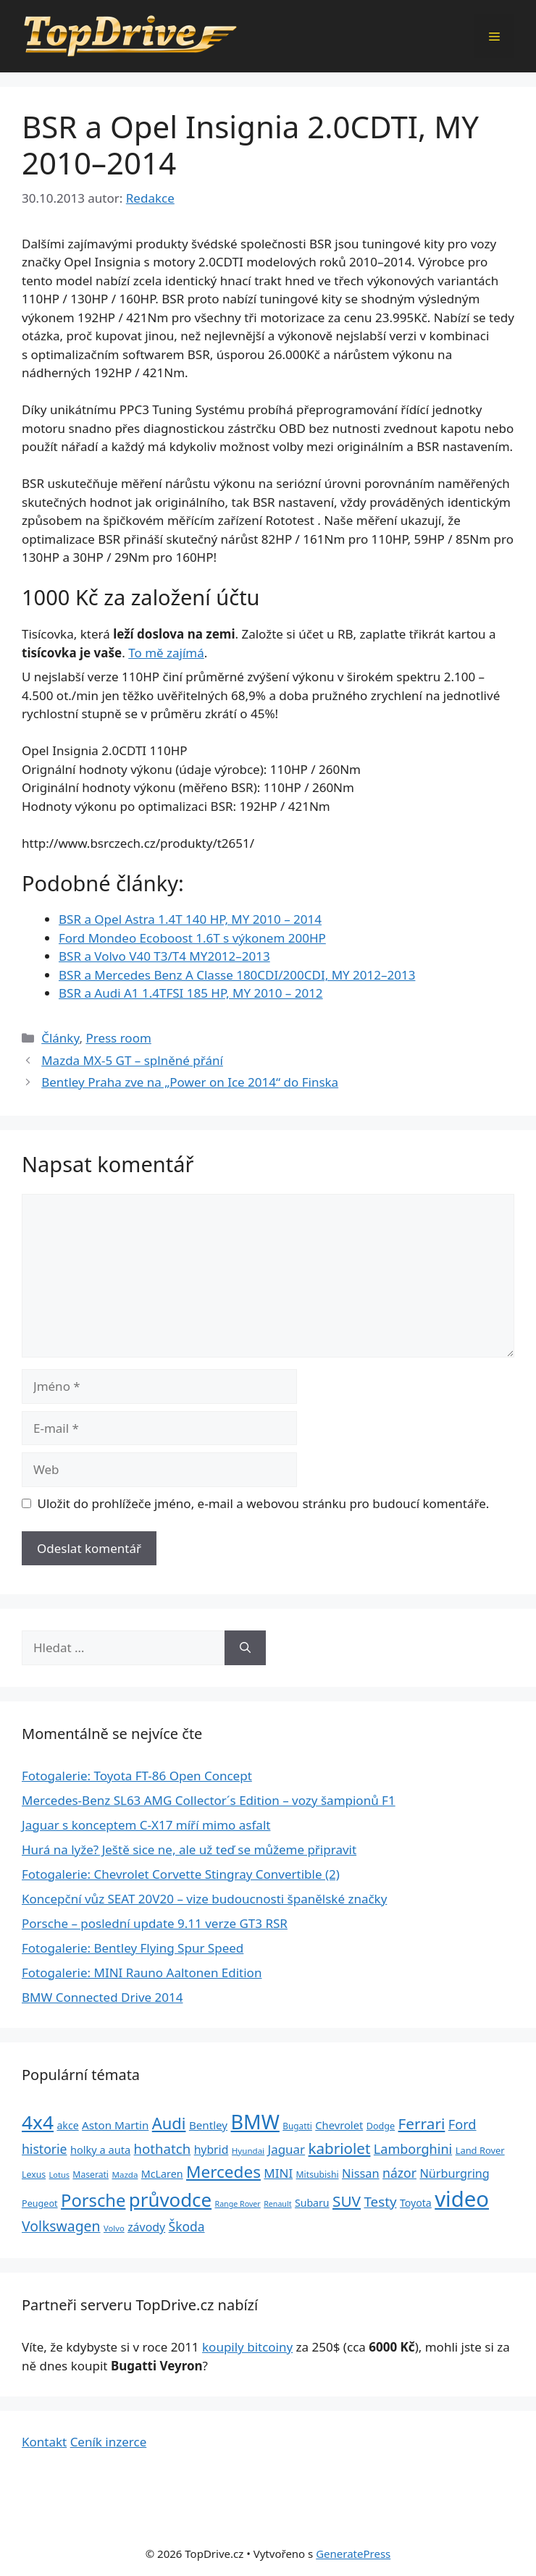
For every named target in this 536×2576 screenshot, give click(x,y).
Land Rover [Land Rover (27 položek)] (480, 2150)
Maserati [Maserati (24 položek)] (90, 2174)
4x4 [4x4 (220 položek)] (38, 2122)
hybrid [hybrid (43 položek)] (211, 2150)
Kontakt (44, 2441)
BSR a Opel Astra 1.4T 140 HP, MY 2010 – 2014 (190, 919)
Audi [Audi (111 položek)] (169, 2123)
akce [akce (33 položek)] (67, 2125)
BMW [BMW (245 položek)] (255, 2121)
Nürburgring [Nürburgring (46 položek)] (454, 2173)
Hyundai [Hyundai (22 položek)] (248, 2150)
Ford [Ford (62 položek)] (462, 2124)
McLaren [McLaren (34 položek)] (162, 2174)
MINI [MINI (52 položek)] (278, 2173)
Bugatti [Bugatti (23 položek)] (297, 2125)
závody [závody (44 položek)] (146, 2227)
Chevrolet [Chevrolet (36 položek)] (339, 2125)
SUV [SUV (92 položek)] (346, 2201)
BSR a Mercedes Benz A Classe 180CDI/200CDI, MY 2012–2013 (237, 975)
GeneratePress (353, 2553)
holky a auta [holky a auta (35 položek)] (100, 2149)
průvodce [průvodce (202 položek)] (170, 2199)
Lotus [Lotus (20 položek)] (59, 2174)
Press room (118, 1038)
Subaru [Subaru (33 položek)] (312, 2203)
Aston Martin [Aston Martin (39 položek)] (115, 2125)
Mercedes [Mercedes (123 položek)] (223, 2171)
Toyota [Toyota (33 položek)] (416, 2203)
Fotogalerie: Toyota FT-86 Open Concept (137, 1775)
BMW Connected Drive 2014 (102, 1997)
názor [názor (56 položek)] (399, 2172)
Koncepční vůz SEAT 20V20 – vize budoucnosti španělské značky (204, 1898)
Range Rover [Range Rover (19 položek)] (238, 2204)
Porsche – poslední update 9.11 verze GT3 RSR (155, 1923)
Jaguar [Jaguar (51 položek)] (287, 2149)
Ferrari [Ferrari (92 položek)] (421, 2123)
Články (60, 1038)
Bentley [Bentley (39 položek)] (208, 2125)
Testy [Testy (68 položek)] (380, 2201)
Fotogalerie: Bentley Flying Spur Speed (132, 1948)
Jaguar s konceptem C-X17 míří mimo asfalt (146, 1825)
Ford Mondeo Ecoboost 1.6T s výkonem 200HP (192, 938)
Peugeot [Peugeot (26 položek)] (40, 2203)
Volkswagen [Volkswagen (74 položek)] (61, 2226)
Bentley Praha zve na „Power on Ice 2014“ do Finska (189, 1082)
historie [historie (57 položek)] (44, 2149)
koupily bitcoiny (247, 2347)
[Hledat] (245, 1647)
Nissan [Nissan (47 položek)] (361, 2173)
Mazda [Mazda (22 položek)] (125, 2174)
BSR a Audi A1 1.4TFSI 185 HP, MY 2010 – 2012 (191, 993)
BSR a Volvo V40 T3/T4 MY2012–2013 (164, 956)
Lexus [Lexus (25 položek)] (34, 2174)
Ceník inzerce (108, 2441)
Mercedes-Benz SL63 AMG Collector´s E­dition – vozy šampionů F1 (208, 1800)
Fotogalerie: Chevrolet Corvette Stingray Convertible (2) (181, 1874)
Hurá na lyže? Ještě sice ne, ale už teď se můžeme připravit (189, 1849)
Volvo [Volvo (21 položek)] (114, 2228)
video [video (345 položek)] (462, 2198)
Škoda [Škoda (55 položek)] (187, 2226)
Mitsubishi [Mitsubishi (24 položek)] (317, 2174)
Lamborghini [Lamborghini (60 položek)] (413, 2149)
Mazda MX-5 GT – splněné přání (132, 1060)
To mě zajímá (166, 652)
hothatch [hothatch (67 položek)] (162, 2148)
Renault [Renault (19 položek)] (277, 2204)
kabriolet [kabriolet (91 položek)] (340, 2148)
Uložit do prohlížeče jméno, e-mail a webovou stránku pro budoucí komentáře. (264, 1503)
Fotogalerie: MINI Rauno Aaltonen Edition (141, 1972)
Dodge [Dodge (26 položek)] (381, 2126)
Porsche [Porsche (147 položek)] (93, 2200)
